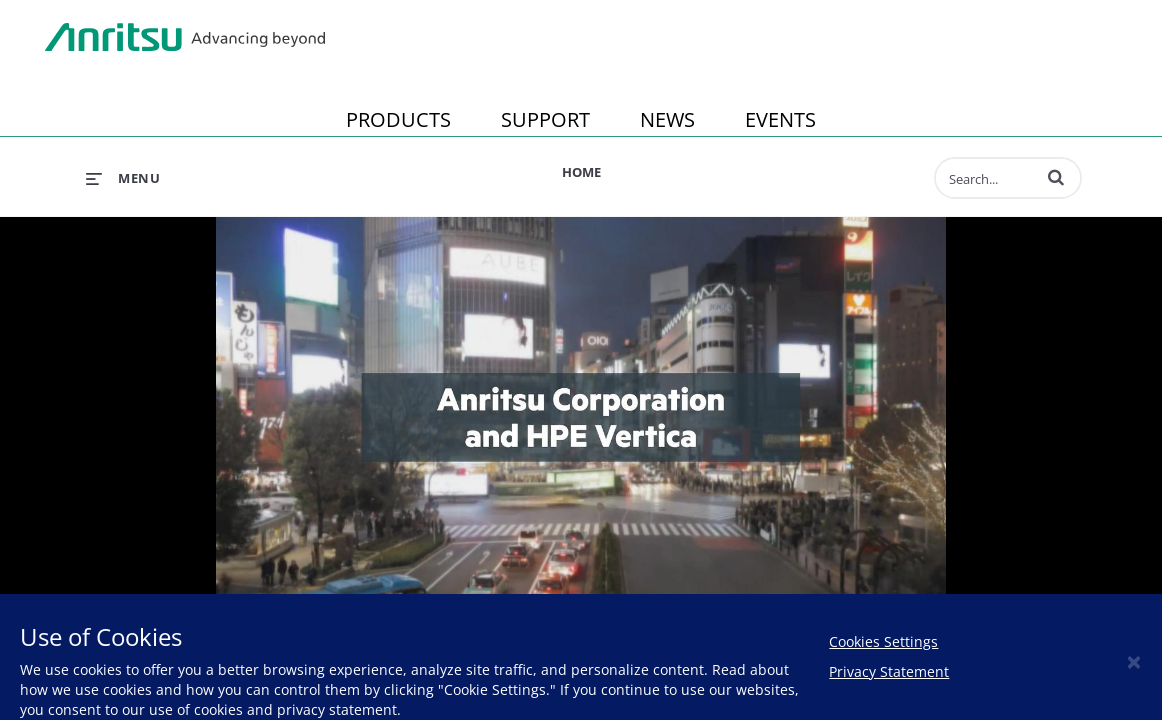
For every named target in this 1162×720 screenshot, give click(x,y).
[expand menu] (123, 178)
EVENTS (780, 119)
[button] (1056, 177)
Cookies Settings (883, 641)
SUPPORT (545, 119)
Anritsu (185, 38)
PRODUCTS (398, 119)
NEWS (667, 119)
